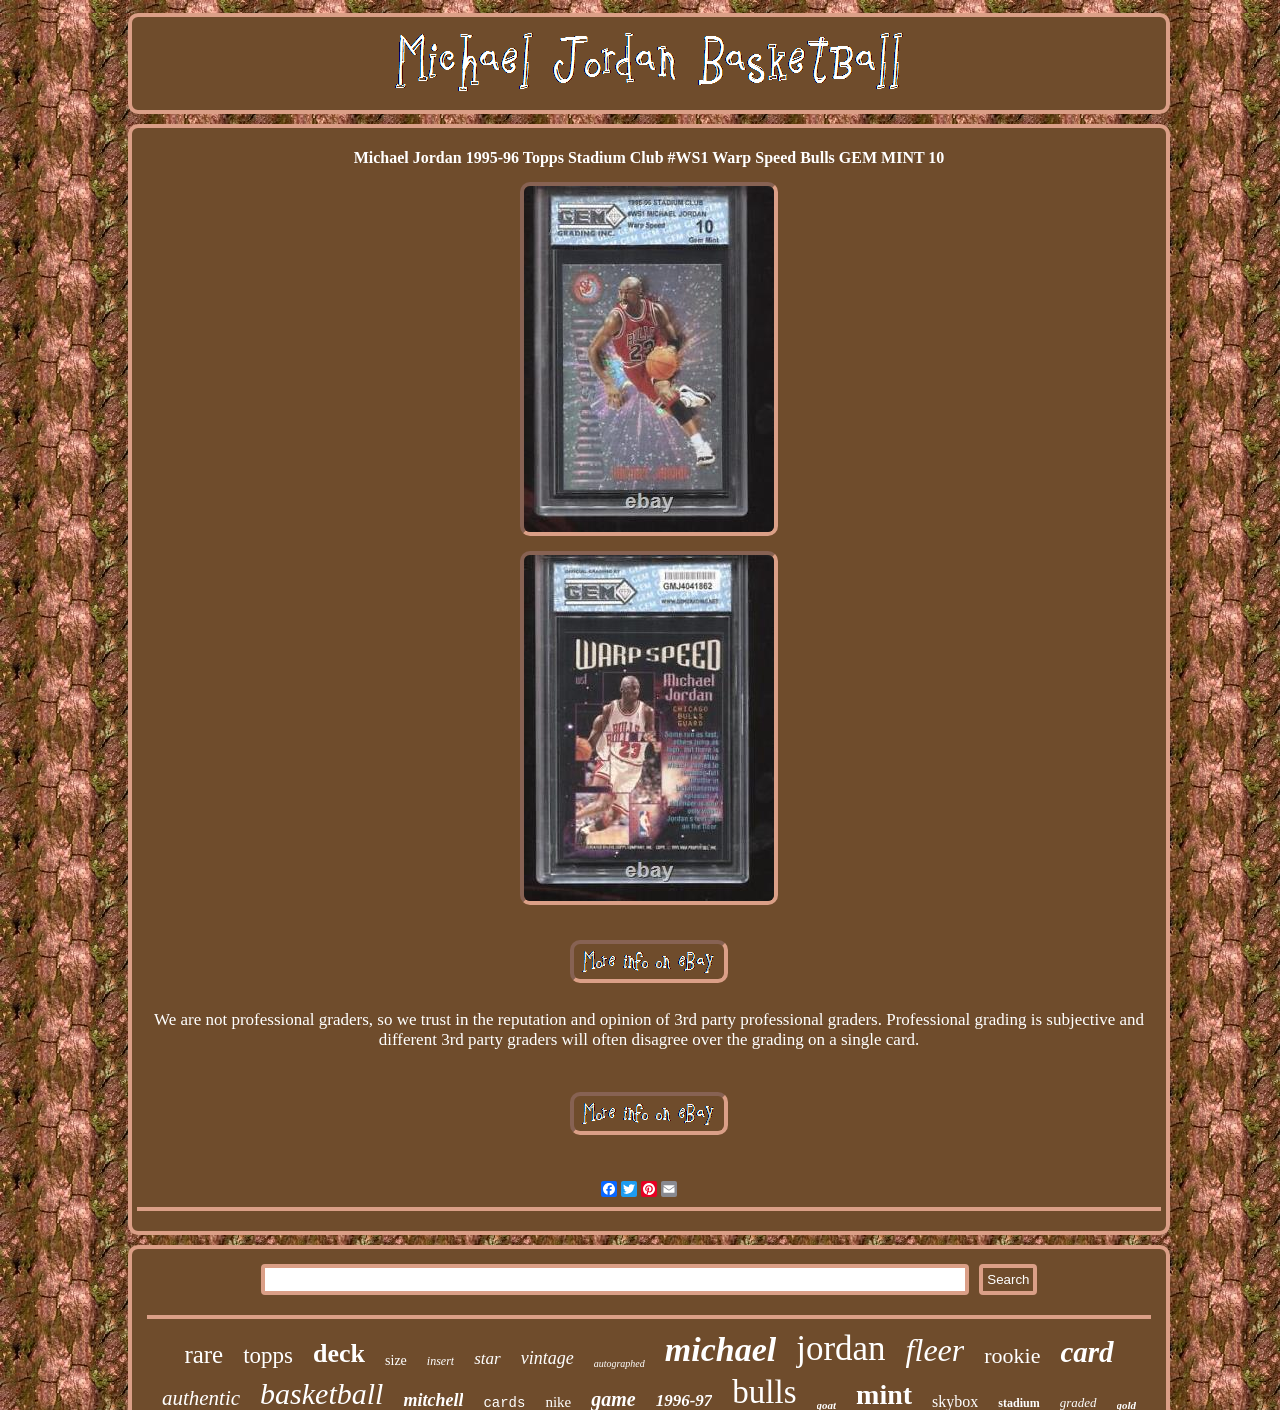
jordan (840, 1348)
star (487, 1358)
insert (440, 1361)
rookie (1012, 1355)
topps (268, 1355)
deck (339, 1353)
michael (720, 1349)
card (1086, 1352)
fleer (935, 1350)
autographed (619, 1363)
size (396, 1360)
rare (203, 1354)
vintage (547, 1358)
